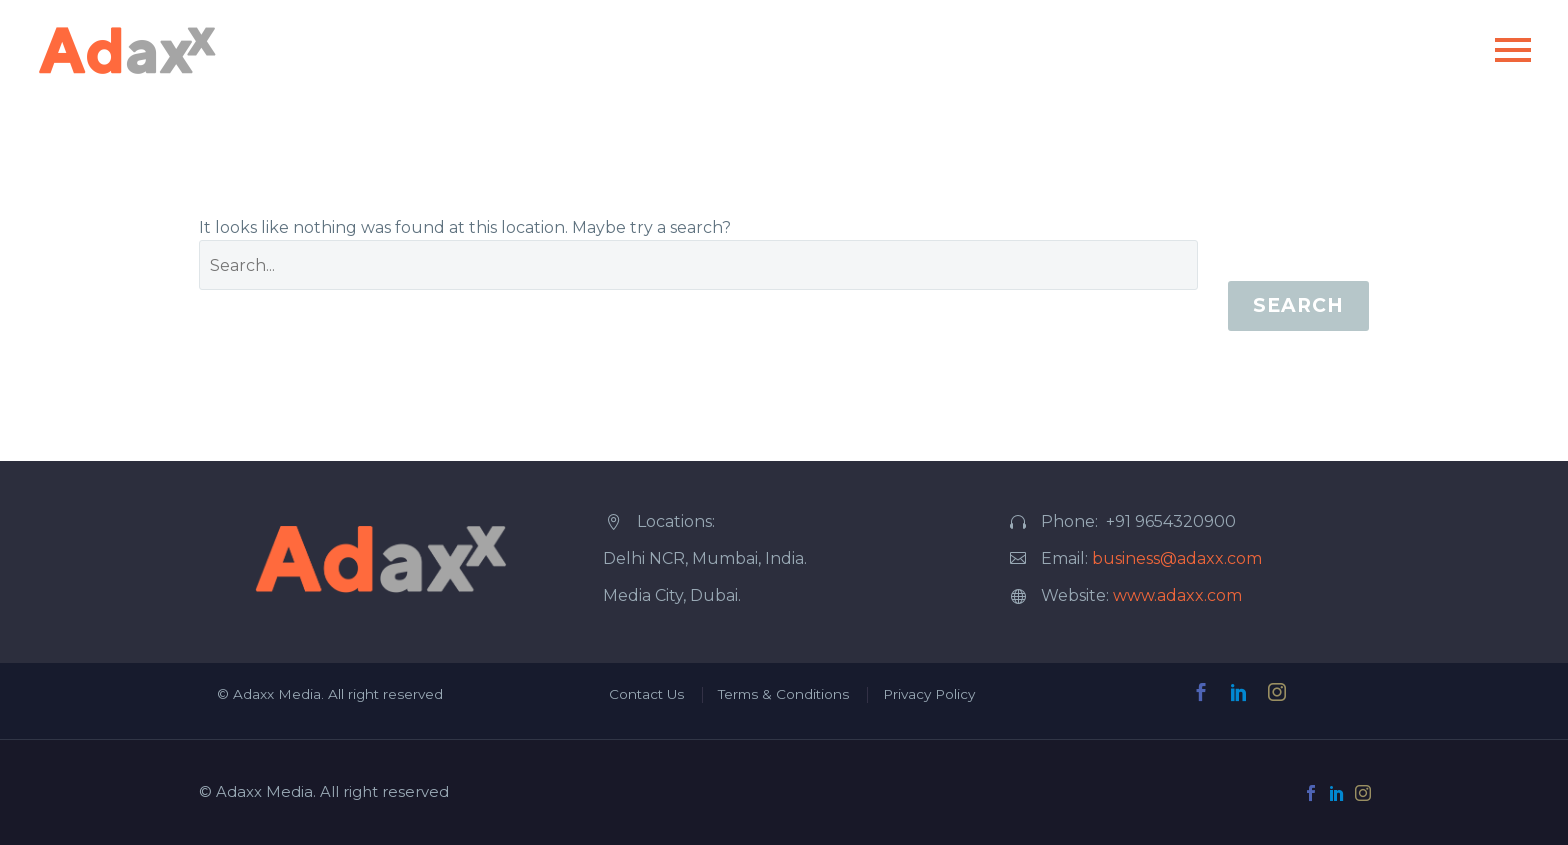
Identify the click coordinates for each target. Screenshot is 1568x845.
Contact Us (646, 694)
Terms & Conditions (783, 694)
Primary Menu (1513, 50)
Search (1298, 305)
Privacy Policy (929, 694)
